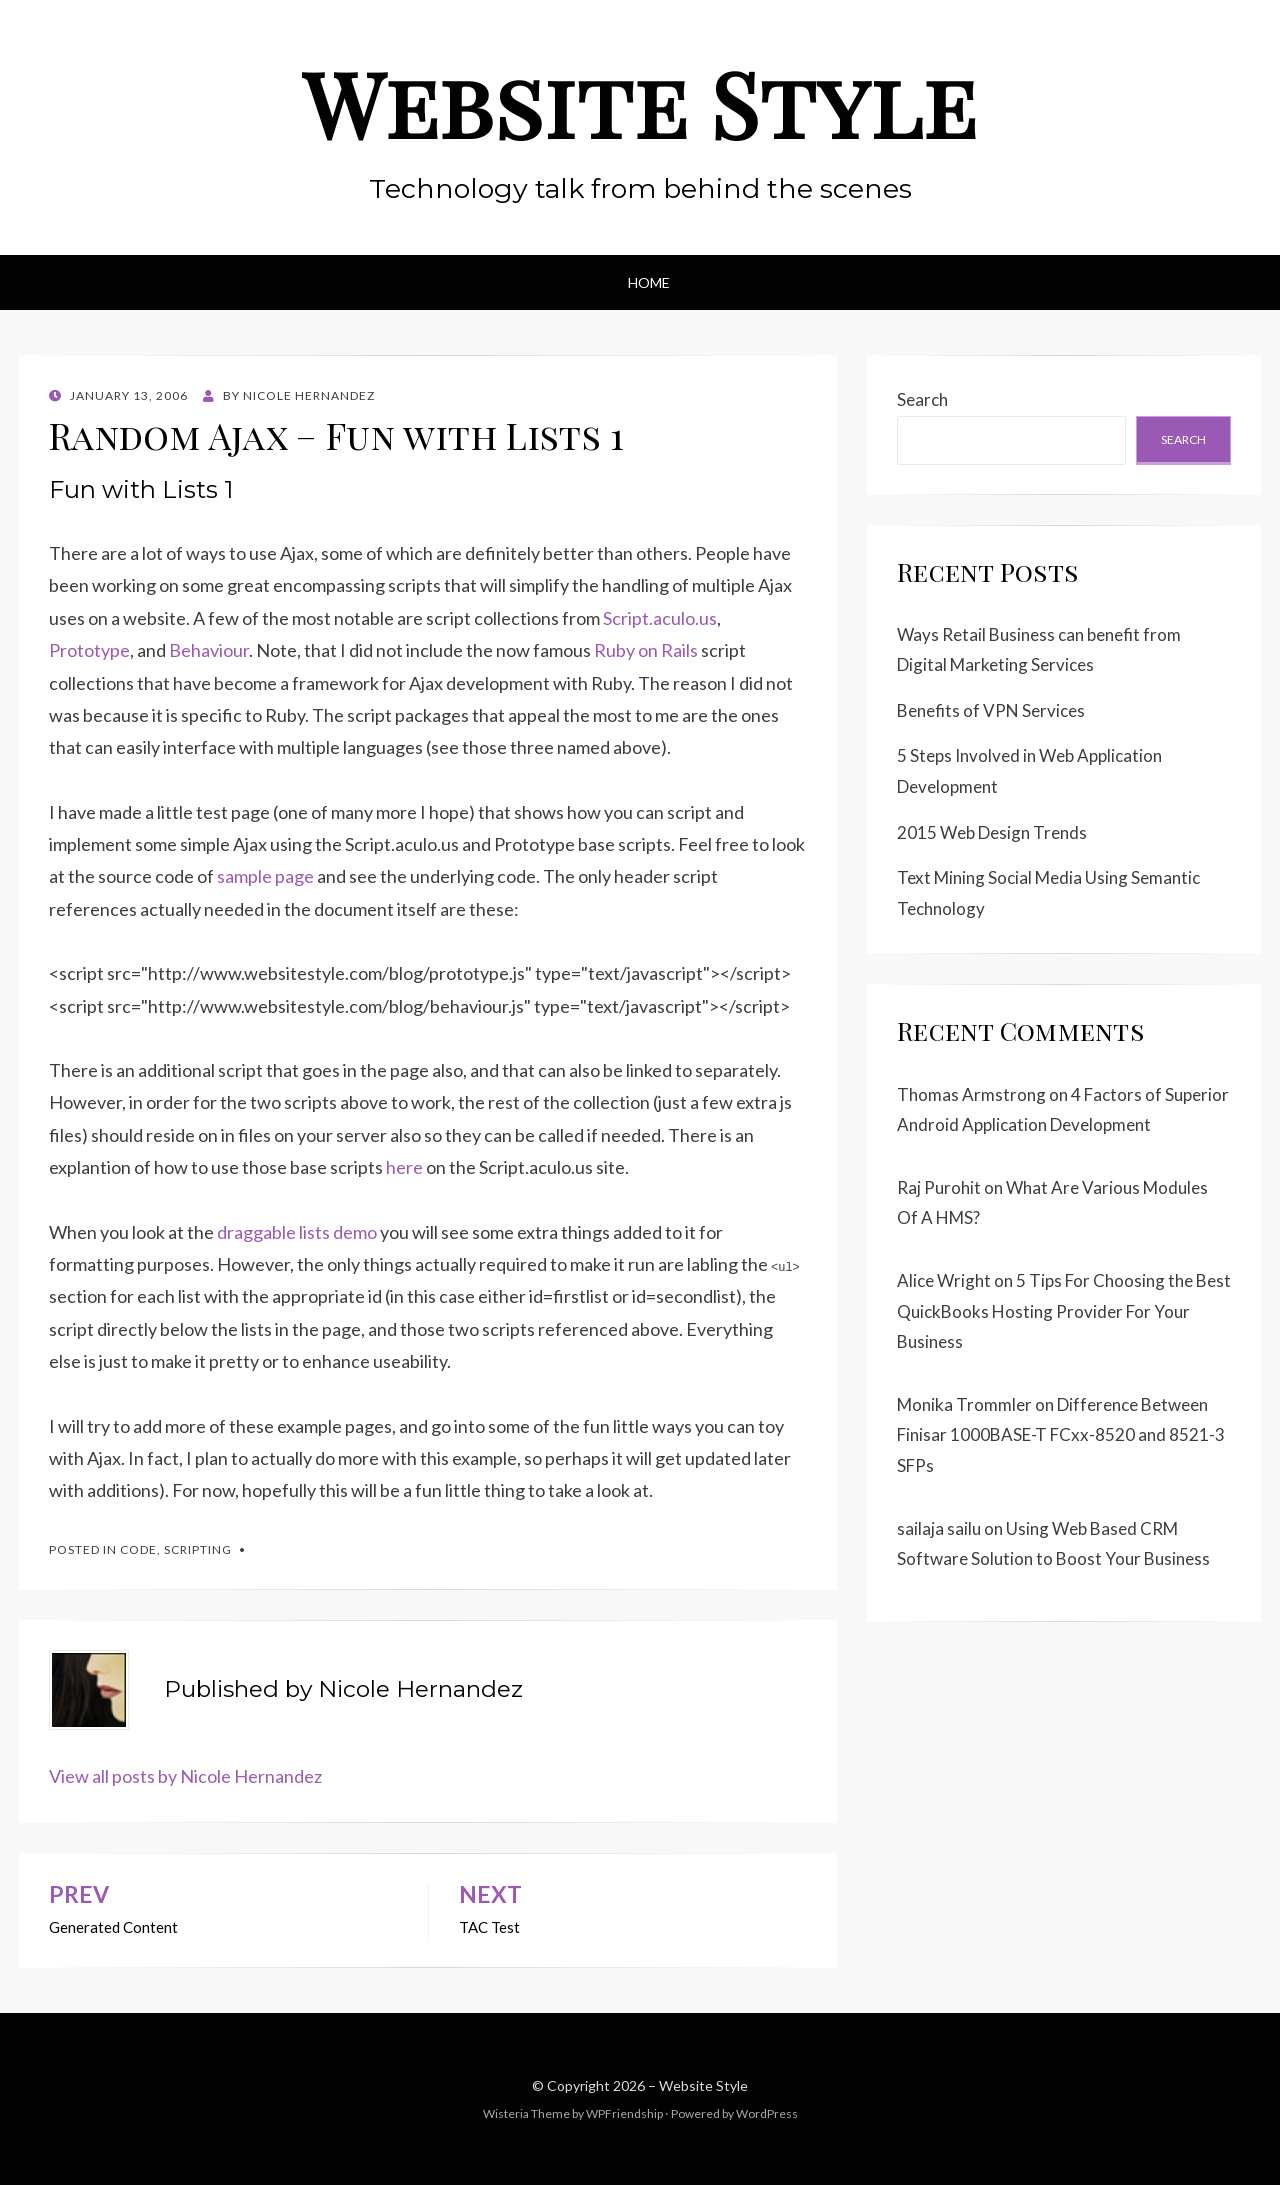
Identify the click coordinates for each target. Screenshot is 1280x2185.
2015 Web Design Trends (992, 832)
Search (922, 399)
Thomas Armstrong (971, 1094)
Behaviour (209, 650)
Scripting (198, 1549)
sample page (265, 876)
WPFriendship (624, 2113)
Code (138, 1549)
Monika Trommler (964, 1404)
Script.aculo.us (660, 618)
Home (649, 282)
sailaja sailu (939, 1528)
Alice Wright (944, 1280)
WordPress (767, 2113)
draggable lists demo (297, 1232)
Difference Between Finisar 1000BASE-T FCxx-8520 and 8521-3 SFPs (1061, 1435)
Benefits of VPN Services (991, 710)
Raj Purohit (939, 1187)
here (404, 1167)
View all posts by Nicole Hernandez (185, 1776)
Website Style (640, 103)
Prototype (89, 650)
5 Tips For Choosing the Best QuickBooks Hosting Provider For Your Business (1064, 1311)
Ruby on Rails (646, 650)
